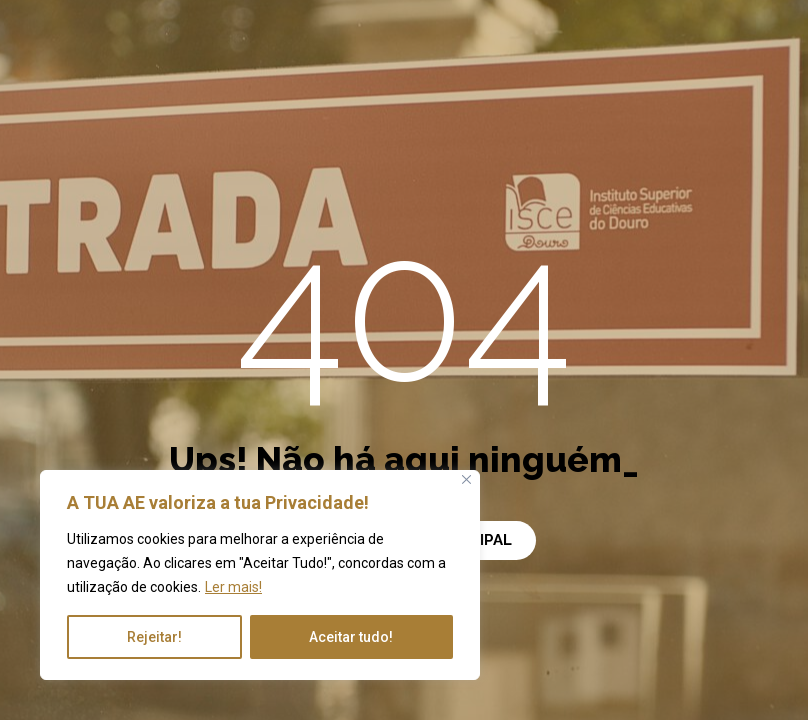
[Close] (466, 479)
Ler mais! (233, 587)
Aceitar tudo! (351, 637)
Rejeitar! (154, 637)
